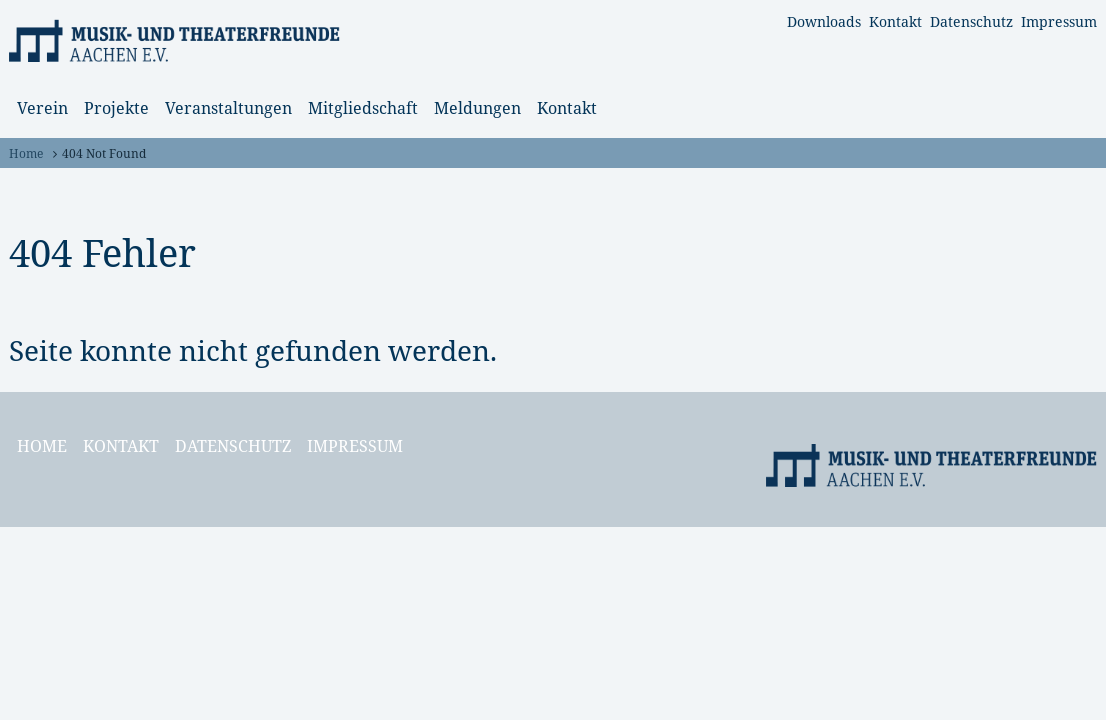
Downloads (824, 21)
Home (26, 153)
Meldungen (477, 108)
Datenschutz (971, 21)
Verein (42, 108)
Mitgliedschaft (363, 108)
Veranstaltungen (228, 108)
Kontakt (895, 21)
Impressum (1059, 21)
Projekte (116, 108)
